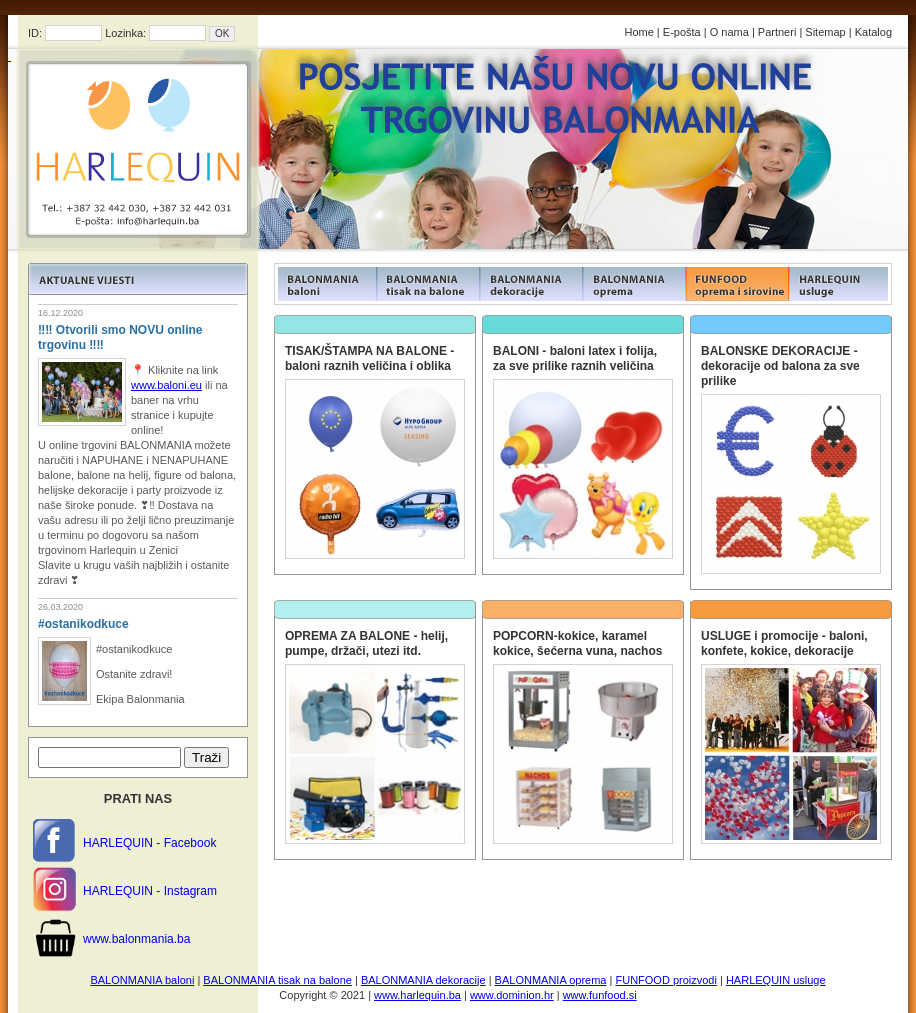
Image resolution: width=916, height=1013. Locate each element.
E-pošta (682, 32)
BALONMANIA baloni (142, 980)
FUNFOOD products (325, 284)
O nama (729, 32)
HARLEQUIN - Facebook (149, 843)
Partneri (777, 32)
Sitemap (825, 32)
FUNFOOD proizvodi (665, 980)
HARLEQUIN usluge (776, 980)
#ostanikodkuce (83, 624)
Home (638, 32)
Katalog (873, 32)
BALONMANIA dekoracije (423, 980)
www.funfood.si (600, 995)
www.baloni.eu (166, 385)
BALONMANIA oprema (551, 980)
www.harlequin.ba (417, 995)
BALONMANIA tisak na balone (277, 980)
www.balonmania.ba (136, 939)
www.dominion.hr (512, 995)
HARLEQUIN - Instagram (150, 891)
